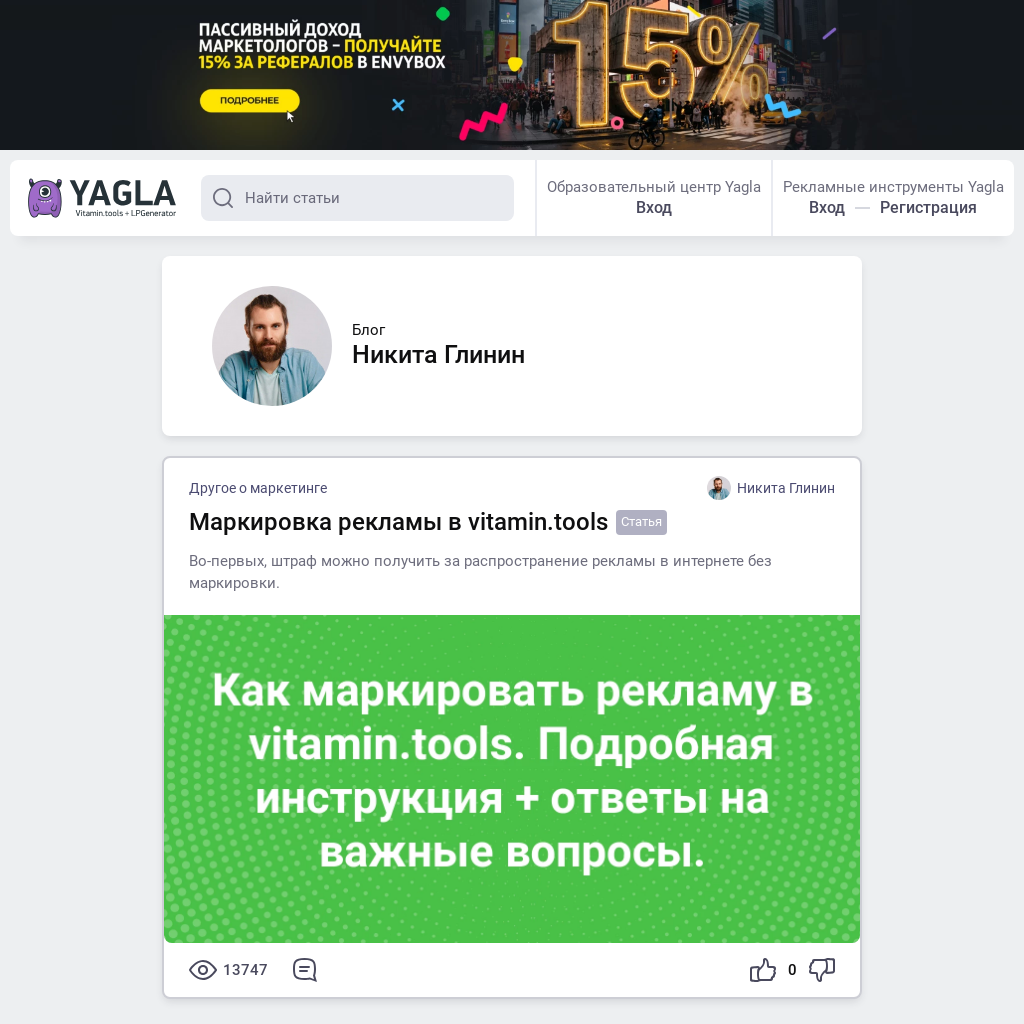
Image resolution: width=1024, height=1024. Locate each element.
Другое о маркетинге (258, 488)
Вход (654, 207)
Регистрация (928, 207)
